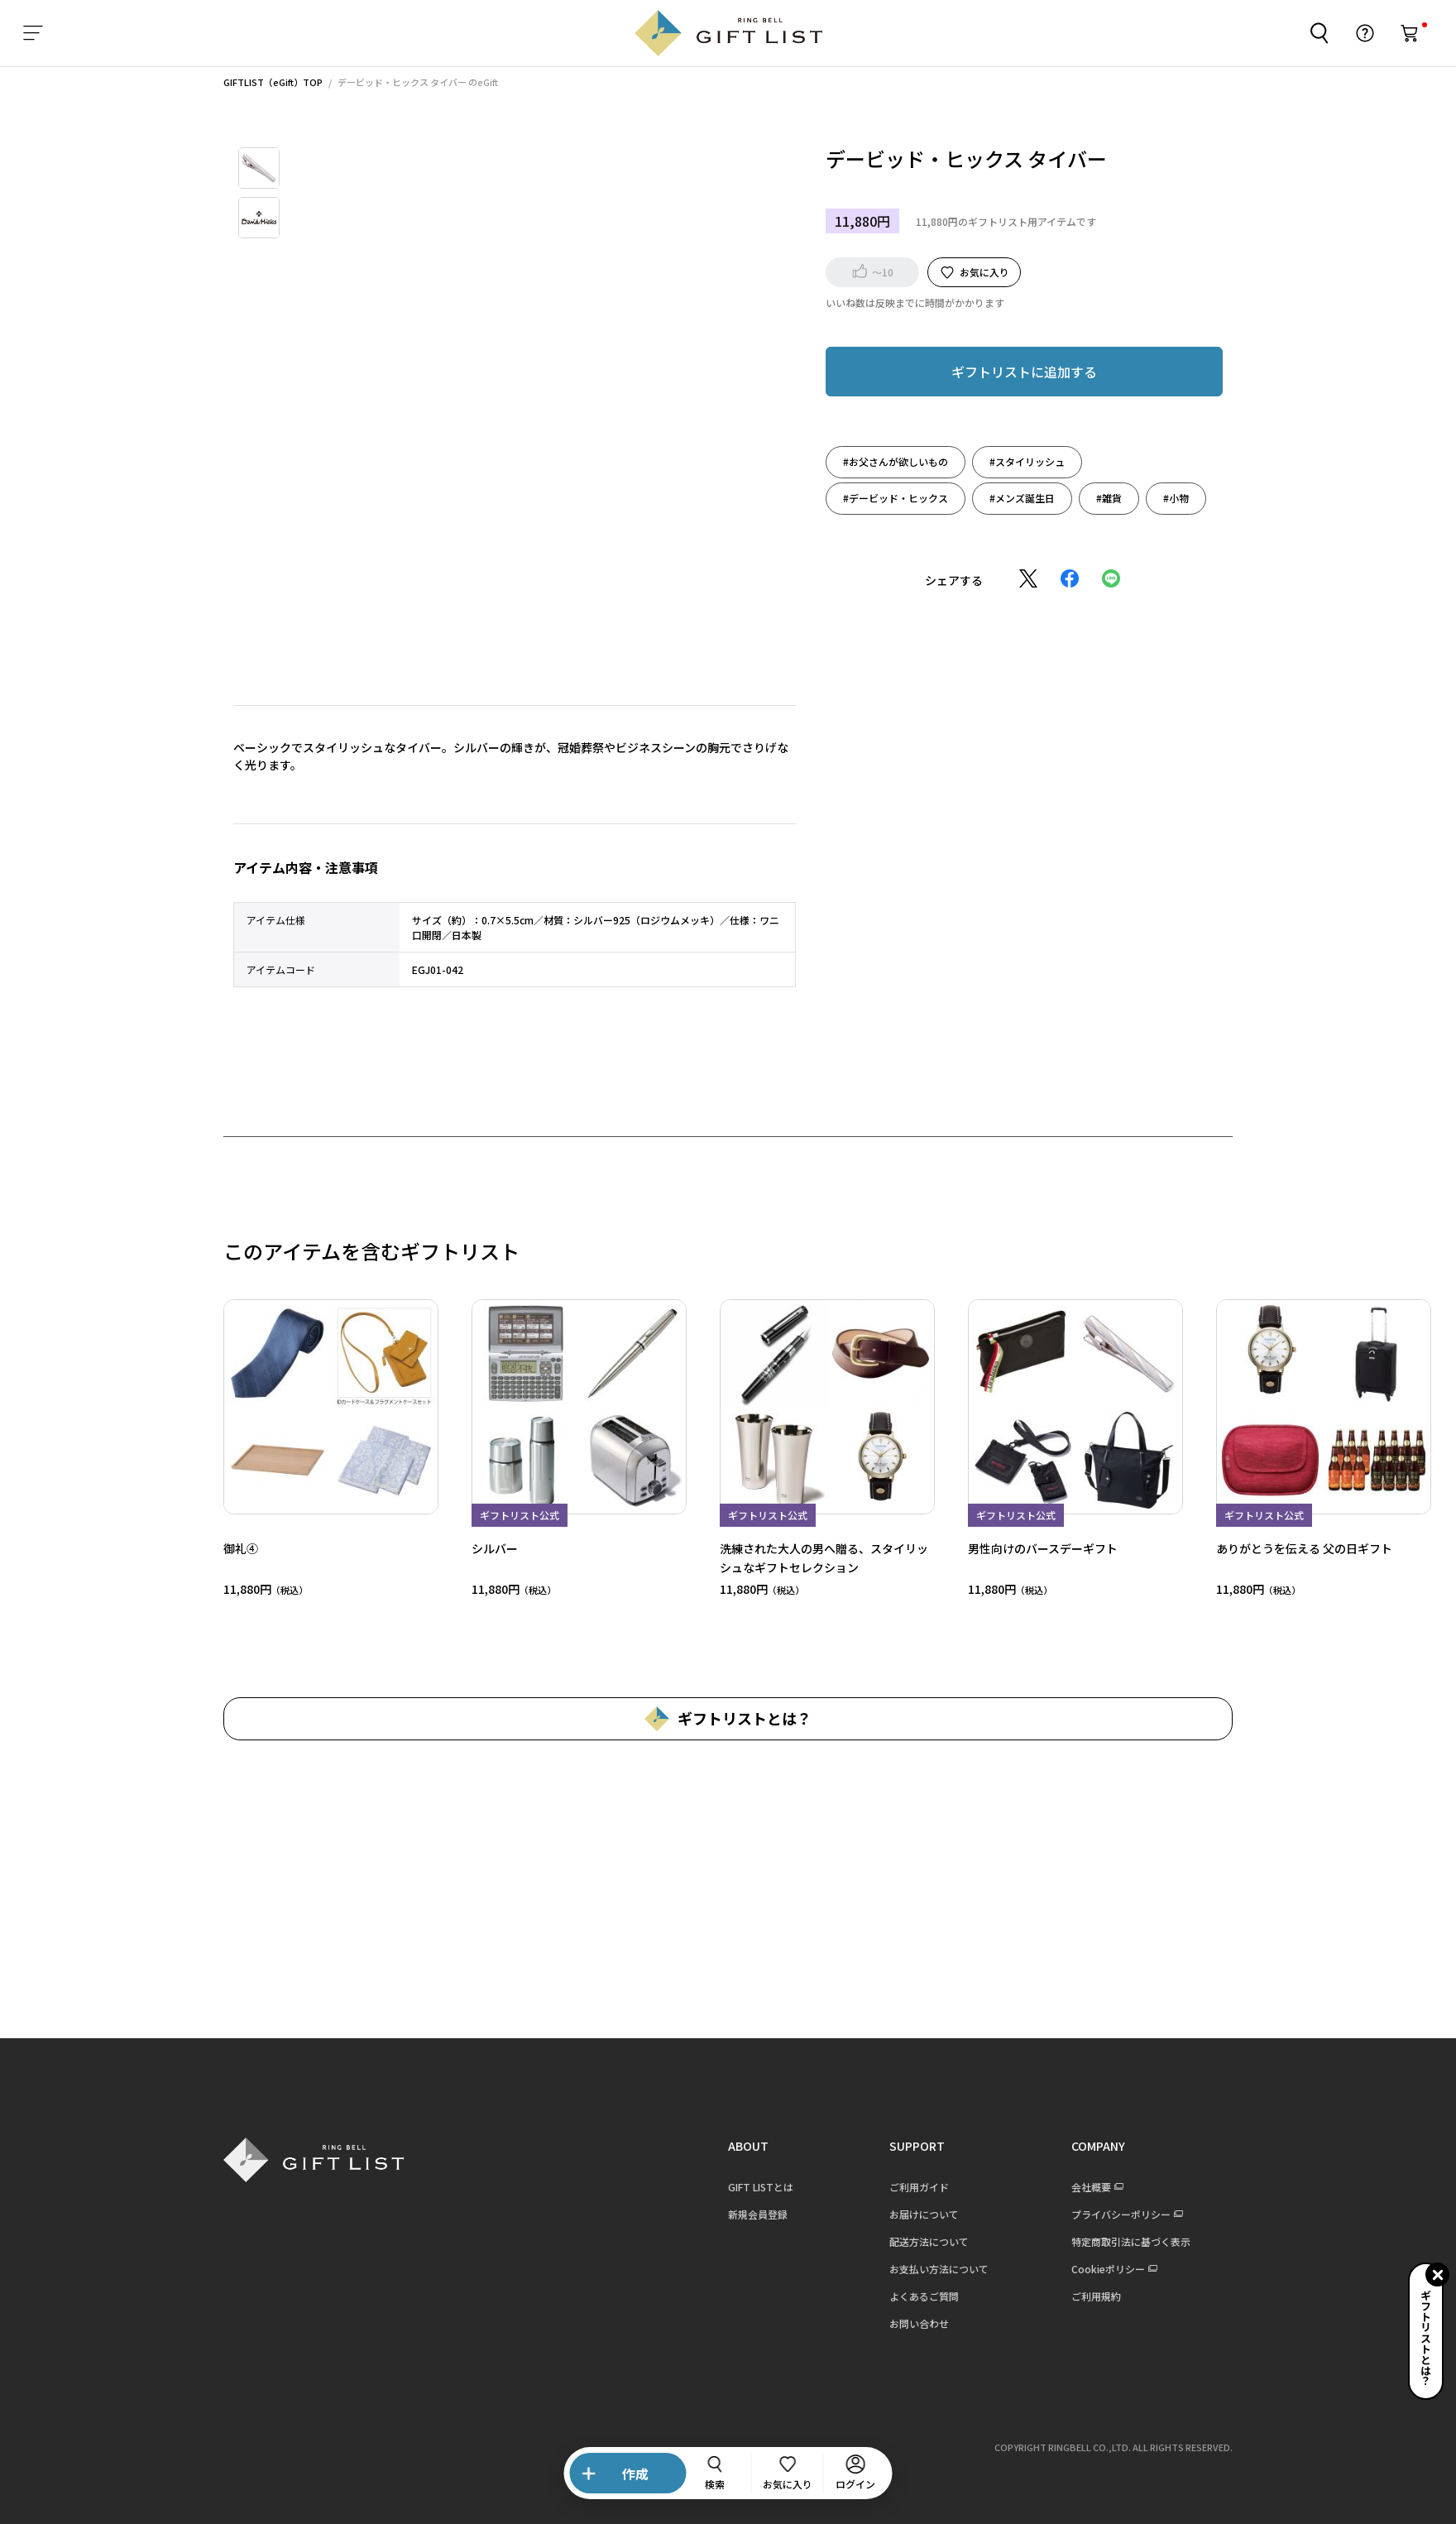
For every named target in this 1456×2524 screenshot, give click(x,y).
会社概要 (1080, 2187)
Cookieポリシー (1097, 2269)
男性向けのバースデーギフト (1032, 1548)
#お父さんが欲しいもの (885, 461)
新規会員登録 (747, 2214)
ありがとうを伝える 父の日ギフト (1293, 1548)
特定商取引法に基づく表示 (1120, 2241)
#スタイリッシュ (1017, 461)
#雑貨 (1099, 498)
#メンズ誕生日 (1012, 498)
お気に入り (974, 272)
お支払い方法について (928, 2269)
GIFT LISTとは (750, 2187)
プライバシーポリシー (1110, 2214)
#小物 (1166, 498)
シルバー (484, 1548)
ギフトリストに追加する (1014, 371)
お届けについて (913, 2214)
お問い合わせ (908, 2323)
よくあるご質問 (913, 2296)
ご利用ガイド (908, 2187)
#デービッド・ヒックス (885, 498)
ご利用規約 (1085, 2296)
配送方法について (918, 2241)
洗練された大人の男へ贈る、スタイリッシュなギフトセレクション (813, 1557)
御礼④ (230, 1548)
